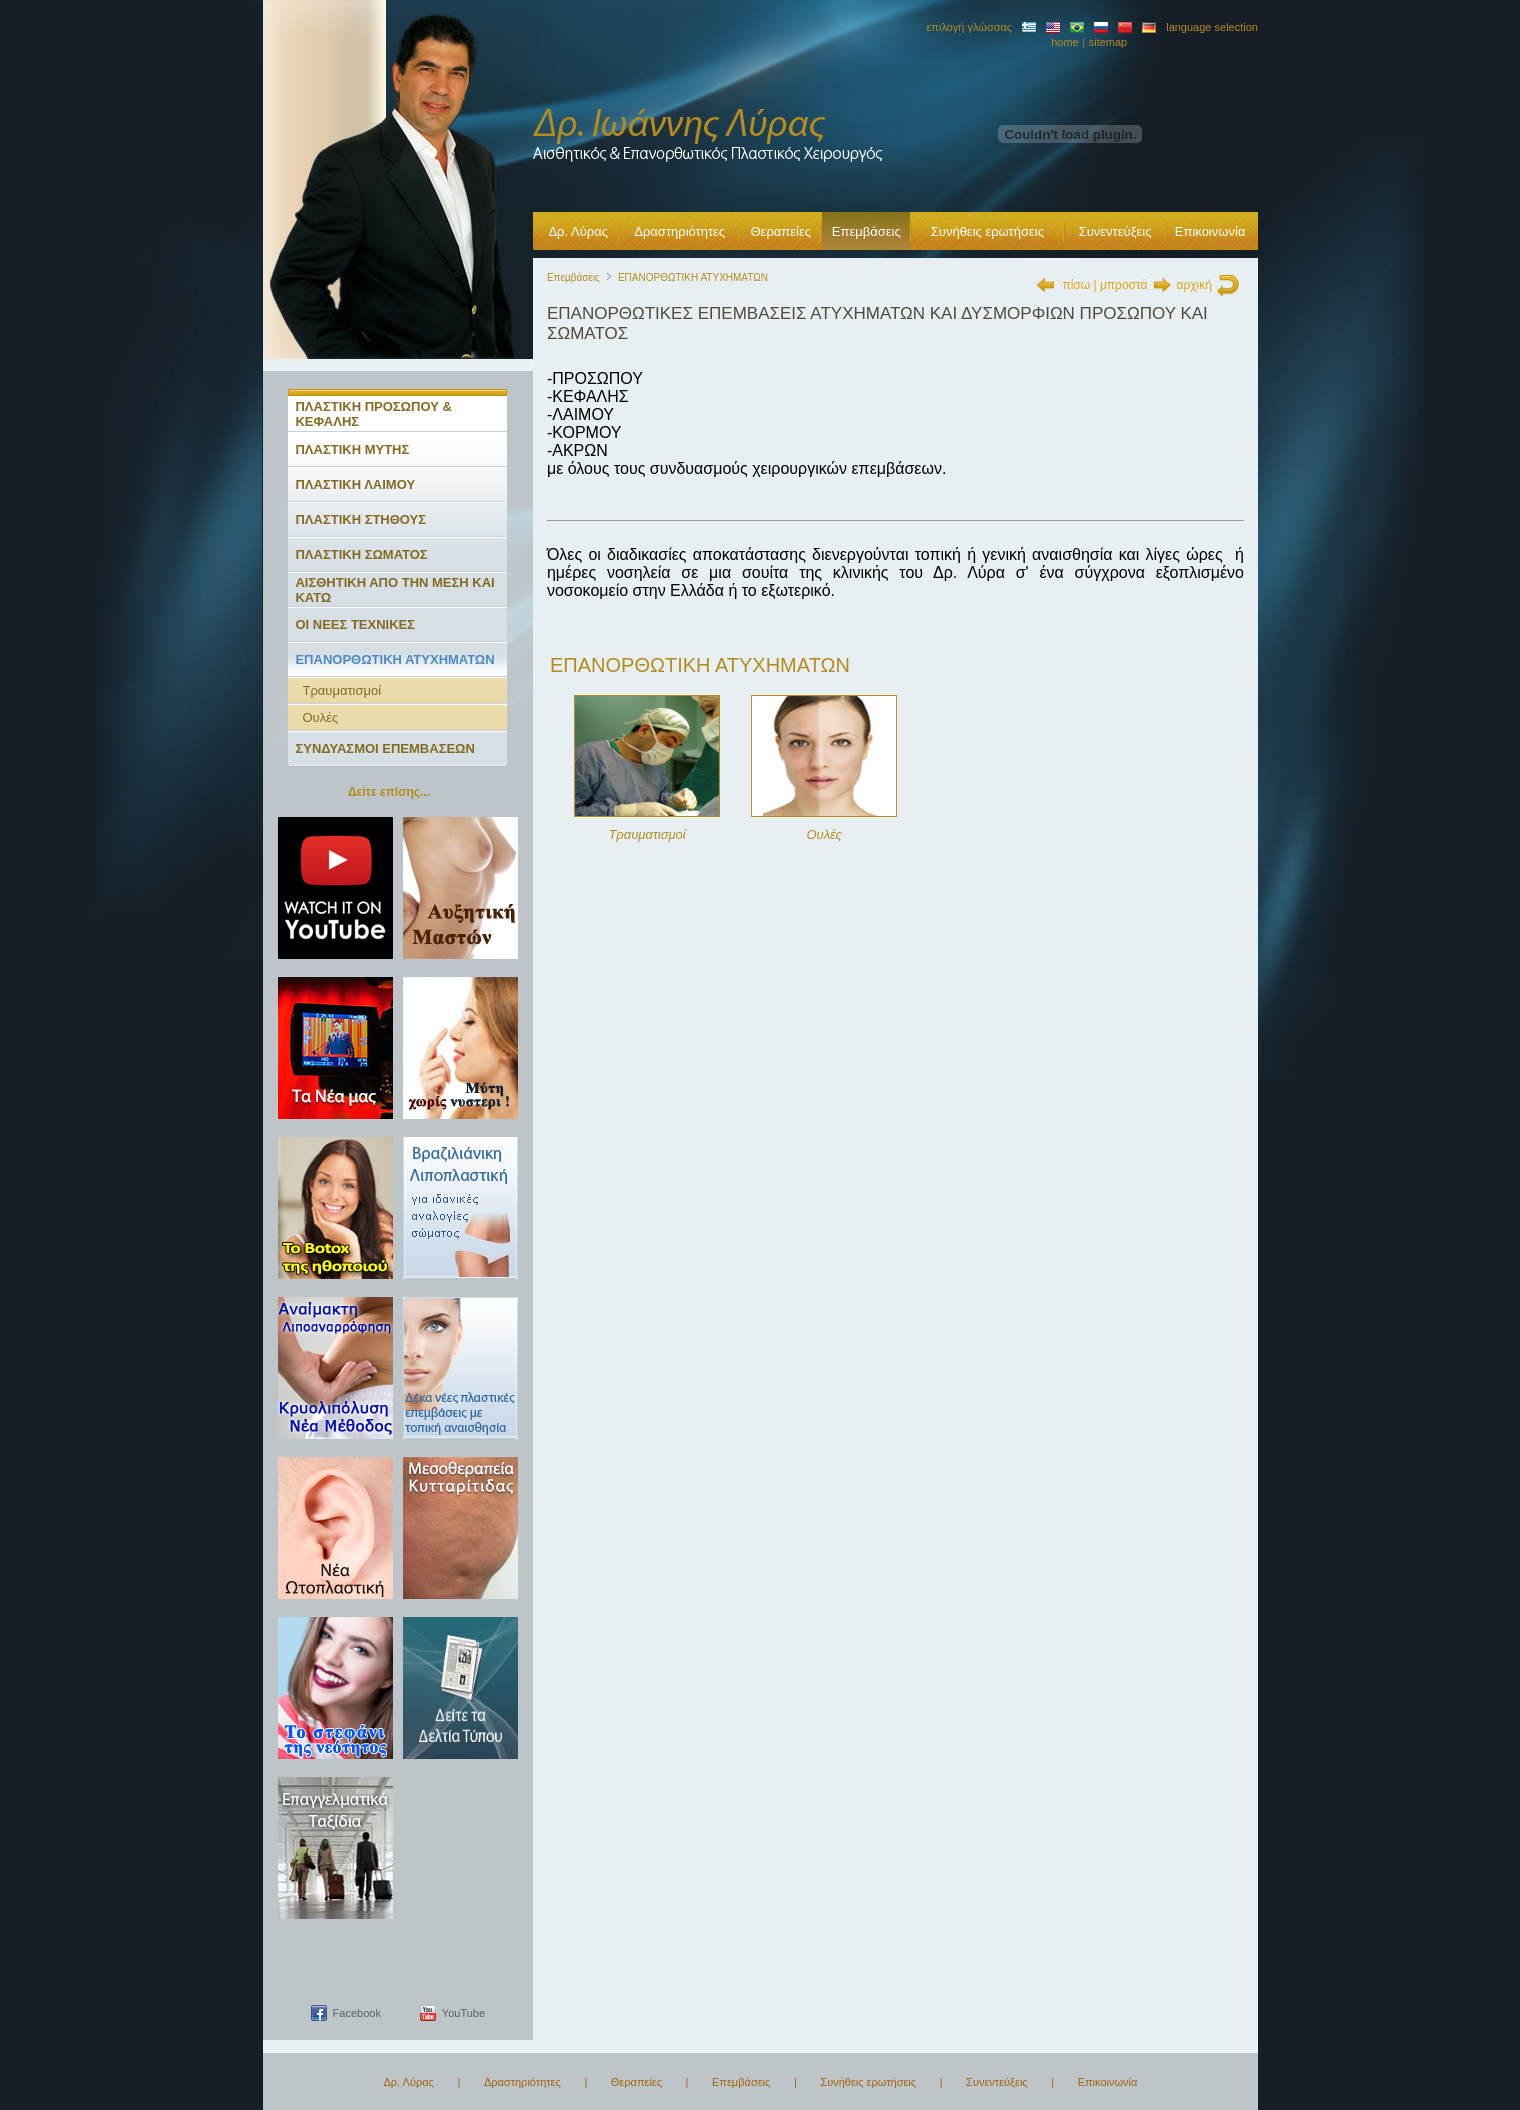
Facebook (357, 2013)
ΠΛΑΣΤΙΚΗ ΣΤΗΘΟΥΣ (360, 519)
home (1065, 42)
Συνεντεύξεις (1115, 231)
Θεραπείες (780, 231)
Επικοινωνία (1210, 231)
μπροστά (1124, 285)
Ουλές (320, 717)
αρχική (1194, 285)
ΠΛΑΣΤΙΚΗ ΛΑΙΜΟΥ (355, 484)
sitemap (1108, 42)
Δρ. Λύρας (578, 231)
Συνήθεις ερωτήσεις (987, 231)
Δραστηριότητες (679, 231)
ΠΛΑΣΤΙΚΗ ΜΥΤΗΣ (352, 449)
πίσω (1076, 285)
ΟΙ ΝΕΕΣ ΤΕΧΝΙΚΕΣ (355, 624)
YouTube (463, 2013)
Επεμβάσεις (866, 231)
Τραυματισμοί (341, 690)
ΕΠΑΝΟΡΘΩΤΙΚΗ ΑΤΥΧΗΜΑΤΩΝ (394, 659)
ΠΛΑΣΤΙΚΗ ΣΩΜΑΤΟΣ (361, 554)
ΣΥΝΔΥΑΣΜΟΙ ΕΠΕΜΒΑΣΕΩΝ (385, 748)
